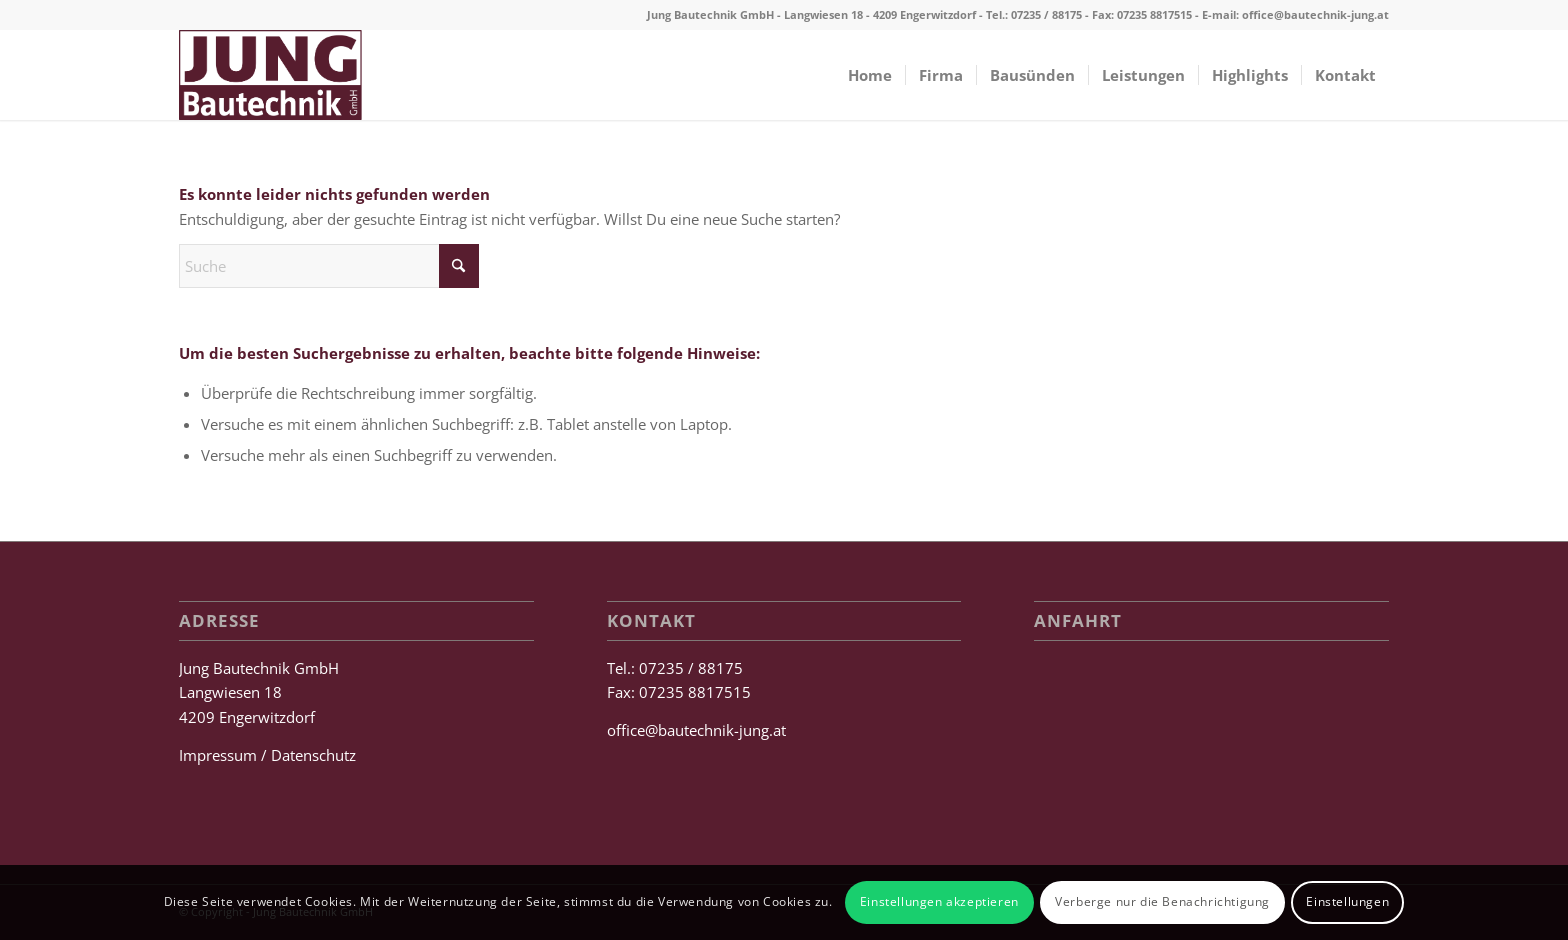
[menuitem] (870, 75)
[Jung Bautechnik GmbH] (270, 75)
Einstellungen (1347, 901)
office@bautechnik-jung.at (1315, 14)
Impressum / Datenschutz (267, 755)
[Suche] (329, 266)
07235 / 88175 (1046, 14)
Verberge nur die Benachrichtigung (1162, 901)
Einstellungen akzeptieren (939, 901)
